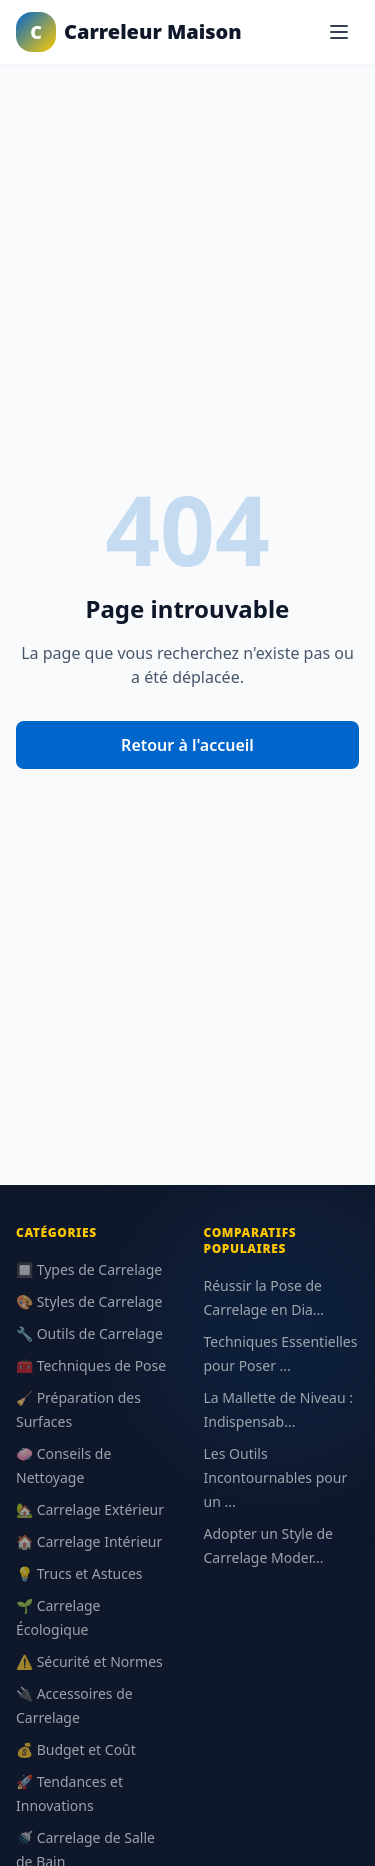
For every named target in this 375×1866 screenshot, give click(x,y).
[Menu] (339, 32)
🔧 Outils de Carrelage (89, 1333)
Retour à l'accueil (187, 745)
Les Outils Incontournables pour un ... (276, 1477)
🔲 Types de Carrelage (89, 1269)
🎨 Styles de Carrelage (89, 1301)
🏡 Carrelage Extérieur (90, 1509)
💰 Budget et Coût (76, 1749)
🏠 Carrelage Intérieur (89, 1541)
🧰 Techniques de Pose (91, 1365)
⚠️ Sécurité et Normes (89, 1661)
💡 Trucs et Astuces (79, 1573)
